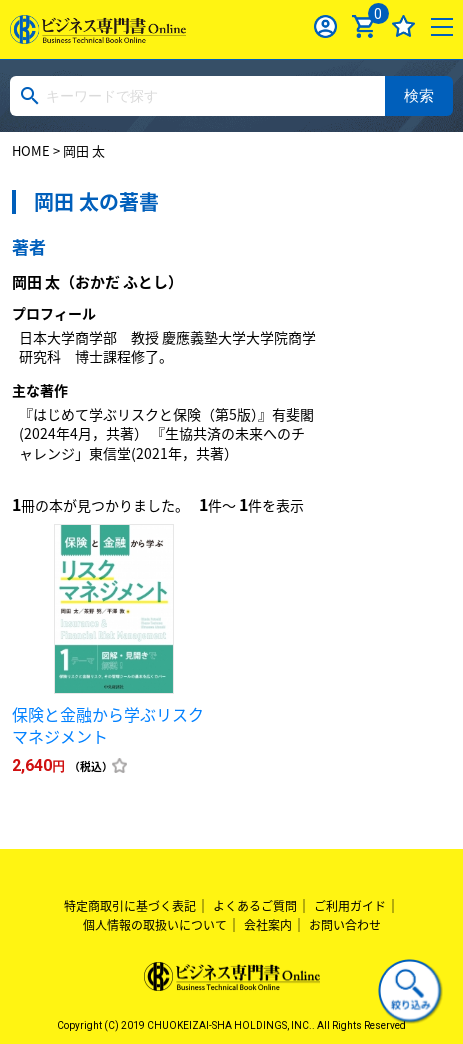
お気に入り (403, 26)
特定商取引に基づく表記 (130, 906)
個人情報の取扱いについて (155, 925)
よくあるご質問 (255, 906)
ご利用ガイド (350, 906)
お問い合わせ (345, 925)
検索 (419, 95)
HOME (31, 150)
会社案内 (268, 925)
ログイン (325, 26)
